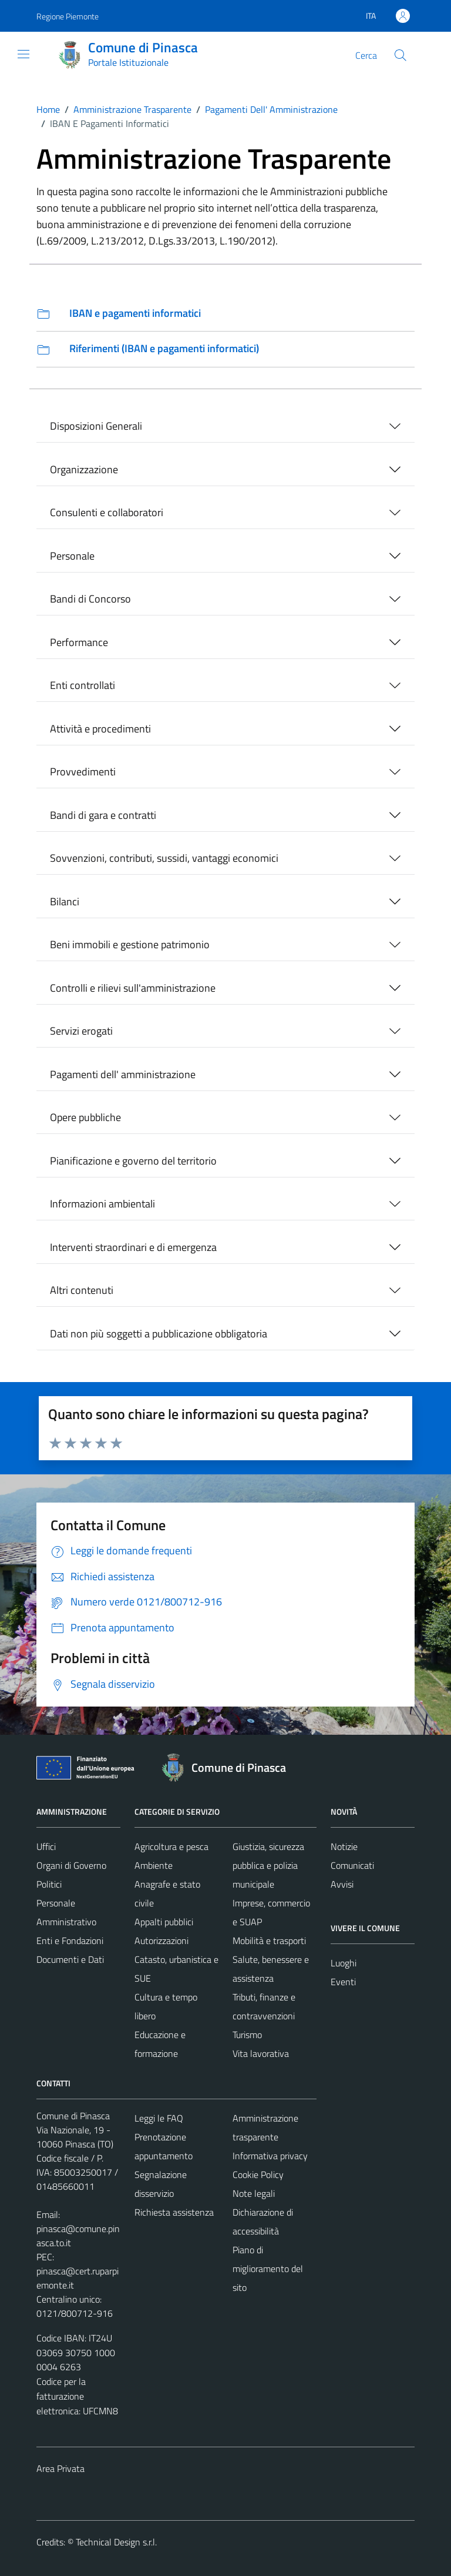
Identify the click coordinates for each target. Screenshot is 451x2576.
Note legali (254, 2193)
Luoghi (343, 1963)
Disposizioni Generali (96, 426)
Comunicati (352, 1865)
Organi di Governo (71, 1865)
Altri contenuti (81, 1290)
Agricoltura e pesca (171, 1846)
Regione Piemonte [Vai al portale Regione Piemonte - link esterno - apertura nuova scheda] (67, 16)
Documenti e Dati (70, 1959)
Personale (72, 556)
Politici (49, 1884)
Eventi (343, 1982)
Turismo (247, 2035)
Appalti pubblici (163, 1922)
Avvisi (342, 1884)
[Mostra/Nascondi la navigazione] (23, 54)
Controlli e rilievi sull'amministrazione (133, 988)
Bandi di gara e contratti (103, 815)
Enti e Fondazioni (69, 1940)
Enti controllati (82, 685)
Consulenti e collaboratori (106, 512)
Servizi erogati (81, 1031)
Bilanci (64, 901)
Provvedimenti (83, 772)
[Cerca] (400, 55)
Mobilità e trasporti (269, 1940)
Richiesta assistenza (174, 2212)
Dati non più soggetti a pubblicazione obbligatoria (158, 1333)
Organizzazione (84, 469)
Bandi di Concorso (90, 599)
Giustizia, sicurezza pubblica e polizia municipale (268, 1865)
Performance (79, 642)
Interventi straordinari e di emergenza (133, 1247)
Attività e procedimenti (100, 729)
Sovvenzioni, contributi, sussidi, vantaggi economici (164, 858)
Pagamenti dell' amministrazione (123, 1074)
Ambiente (153, 1865)
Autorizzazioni (161, 1940)
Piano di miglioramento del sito (268, 2268)
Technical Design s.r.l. (116, 2542)
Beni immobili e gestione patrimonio (130, 944)
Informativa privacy (270, 2156)
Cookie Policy (258, 2174)
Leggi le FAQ (158, 2118)
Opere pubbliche (85, 1117)
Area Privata (60, 2468)
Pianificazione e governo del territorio (133, 1161)
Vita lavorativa (261, 2053)
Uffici (46, 1846)
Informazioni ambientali (102, 1204)
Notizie (344, 1846)
